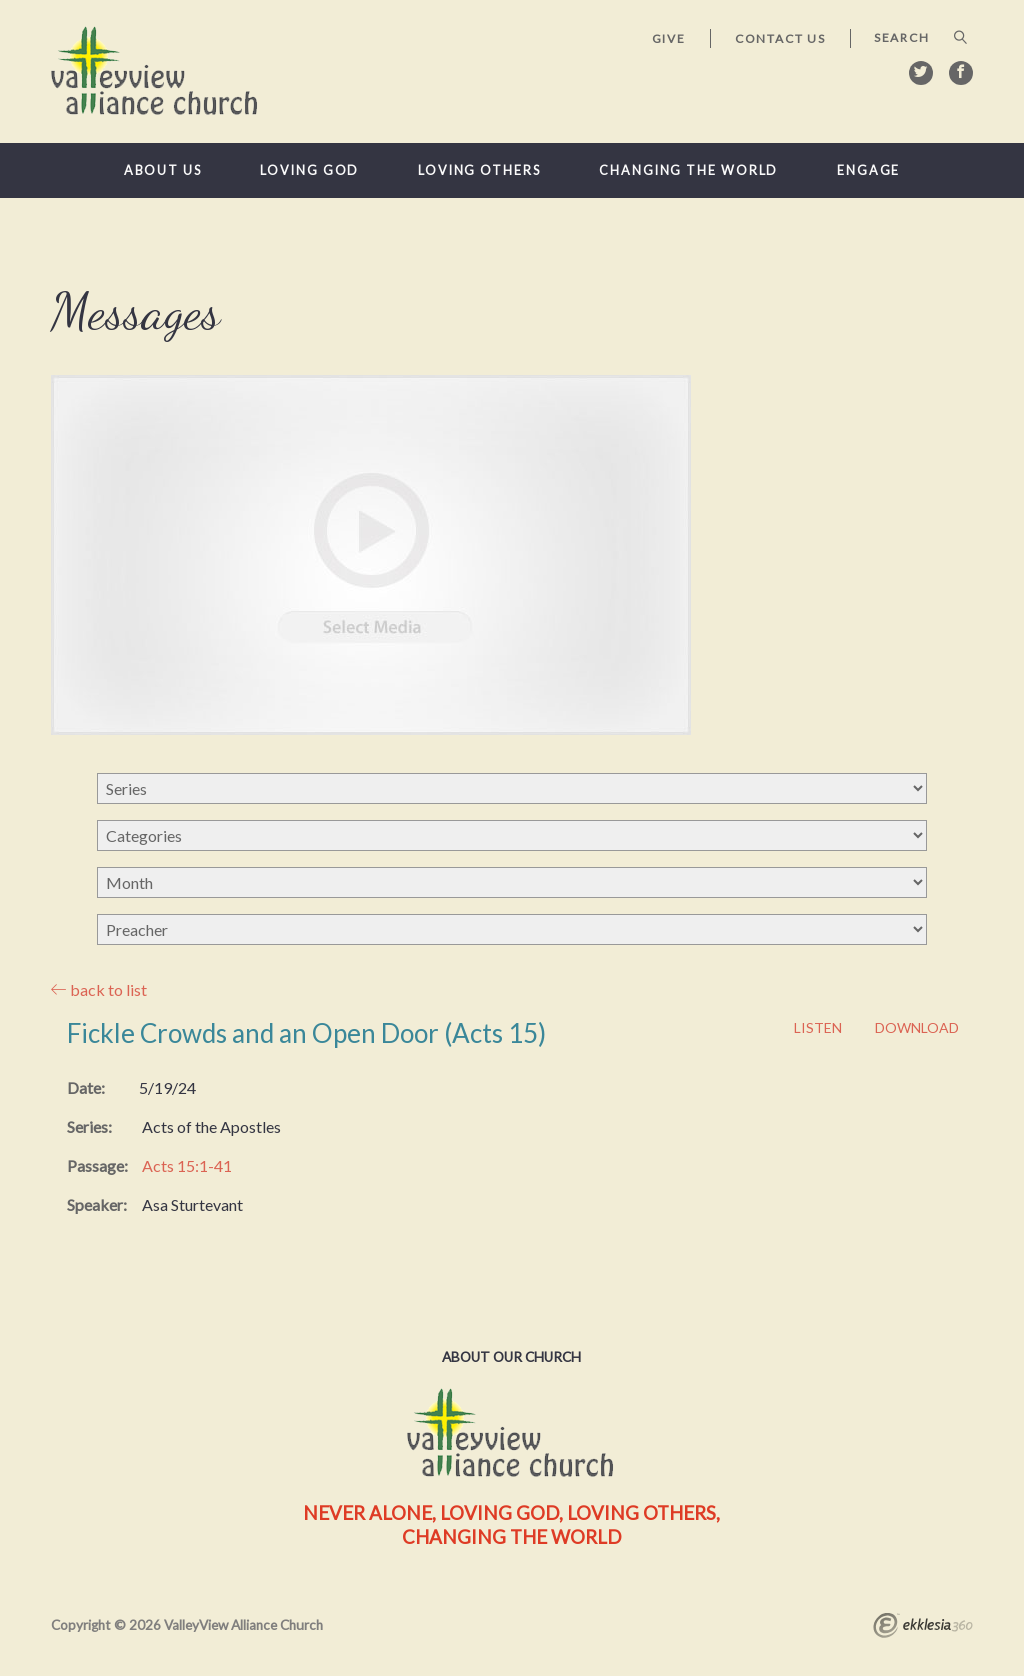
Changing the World (688, 170)
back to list (99, 989)
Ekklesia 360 (923, 1628)
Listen (818, 1028)
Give (669, 38)
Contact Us (780, 38)
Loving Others (479, 170)
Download (917, 1028)
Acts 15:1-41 (187, 1165)
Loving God (309, 170)
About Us (163, 170)
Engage (868, 170)
